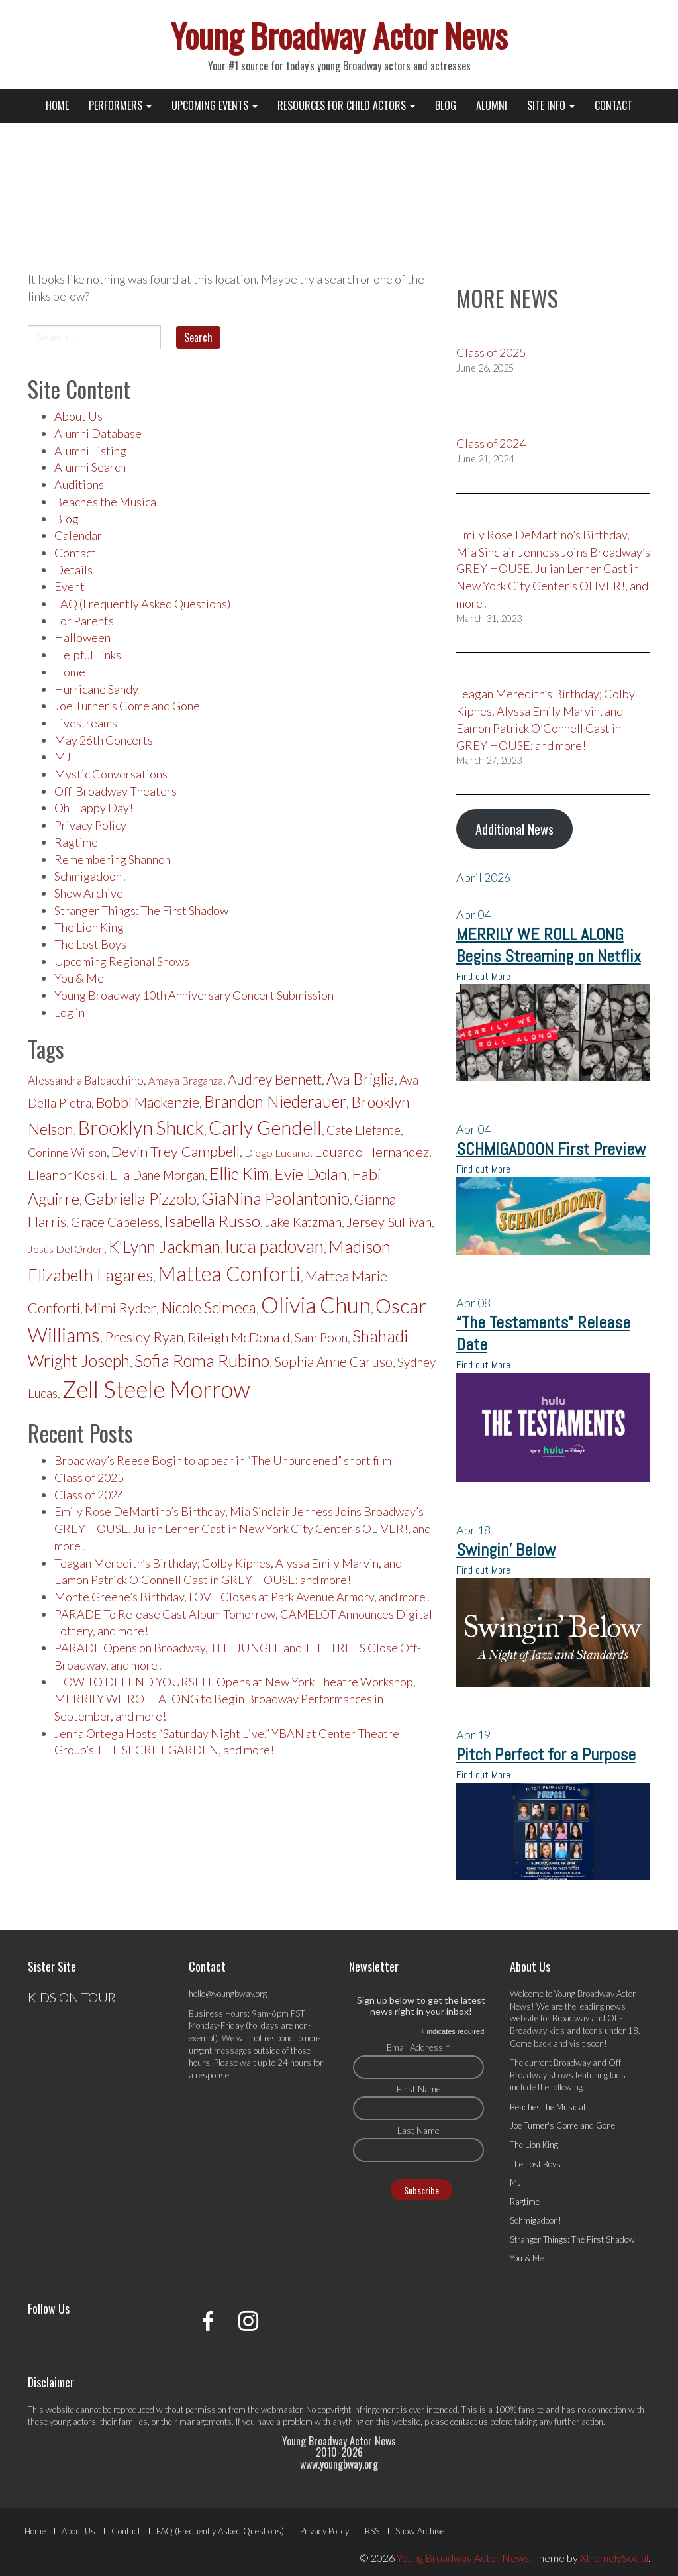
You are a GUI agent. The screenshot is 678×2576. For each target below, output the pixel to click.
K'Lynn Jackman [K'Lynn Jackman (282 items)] (164, 1246)
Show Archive (88, 893)
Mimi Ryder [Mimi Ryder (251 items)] (120, 1307)
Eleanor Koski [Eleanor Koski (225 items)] (66, 1175)
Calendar (78, 535)
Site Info (551, 105)
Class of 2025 (89, 1477)
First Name (419, 2088)
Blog (445, 105)
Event (69, 586)
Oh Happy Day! (93, 807)
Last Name (418, 2130)
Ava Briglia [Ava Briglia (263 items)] (360, 1078)
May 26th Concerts (103, 740)
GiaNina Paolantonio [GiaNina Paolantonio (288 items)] (275, 1198)
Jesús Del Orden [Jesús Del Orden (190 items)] (66, 1248)
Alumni (491, 105)
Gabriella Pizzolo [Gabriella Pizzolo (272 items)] (140, 1198)
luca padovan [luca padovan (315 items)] (274, 1246)
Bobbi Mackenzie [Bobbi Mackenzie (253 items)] (147, 1102)
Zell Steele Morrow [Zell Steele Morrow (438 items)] (156, 1389)
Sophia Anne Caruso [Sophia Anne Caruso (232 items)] (333, 1361)
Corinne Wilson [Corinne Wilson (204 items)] (67, 1152)
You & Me (79, 978)
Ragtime (76, 842)
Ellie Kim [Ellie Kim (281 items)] (239, 1173)
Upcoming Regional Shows (121, 961)
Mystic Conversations (111, 774)
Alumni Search (90, 467)
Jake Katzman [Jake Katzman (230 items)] (303, 1222)
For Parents (84, 621)
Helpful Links (87, 654)
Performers (120, 105)
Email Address (419, 2046)
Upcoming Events (214, 105)
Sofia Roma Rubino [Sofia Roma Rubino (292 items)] (201, 1360)
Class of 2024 (89, 1494)
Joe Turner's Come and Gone (562, 2125)
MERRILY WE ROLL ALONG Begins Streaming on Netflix (548, 945)
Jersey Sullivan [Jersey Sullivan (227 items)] (389, 1222)
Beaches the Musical (107, 501)
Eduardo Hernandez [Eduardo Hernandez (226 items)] (372, 1151)
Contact (613, 105)
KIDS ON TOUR (72, 1997)
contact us (469, 2421)
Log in (69, 1012)
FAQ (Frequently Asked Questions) (142, 603)
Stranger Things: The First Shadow (141, 910)
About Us (78, 416)
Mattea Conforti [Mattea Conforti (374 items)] (229, 1273)
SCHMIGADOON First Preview (551, 1149)
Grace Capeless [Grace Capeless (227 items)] (115, 1222)
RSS (372, 2531)
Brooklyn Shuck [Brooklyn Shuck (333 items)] (141, 1127)
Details (73, 570)
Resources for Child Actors (346, 105)
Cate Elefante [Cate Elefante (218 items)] (363, 1130)
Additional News (514, 829)
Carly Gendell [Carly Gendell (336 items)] (265, 1127)
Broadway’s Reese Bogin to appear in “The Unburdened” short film (222, 1460)
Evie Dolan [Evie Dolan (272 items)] (310, 1173)
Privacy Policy (90, 825)
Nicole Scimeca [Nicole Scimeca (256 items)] (208, 1307)
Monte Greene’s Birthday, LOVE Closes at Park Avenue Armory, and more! (242, 1596)
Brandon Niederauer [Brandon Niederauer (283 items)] (275, 1101)
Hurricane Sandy (96, 689)
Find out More (483, 976)
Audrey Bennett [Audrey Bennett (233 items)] (275, 1079)
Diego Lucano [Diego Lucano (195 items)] (277, 1152)
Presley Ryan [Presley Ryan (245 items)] (144, 1337)
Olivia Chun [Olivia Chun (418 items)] (316, 1304)
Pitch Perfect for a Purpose (546, 1755)
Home (57, 105)
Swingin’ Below (506, 1550)
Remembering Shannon (112, 859)
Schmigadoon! (90, 876)
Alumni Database (98, 433)
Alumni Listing (90, 450)
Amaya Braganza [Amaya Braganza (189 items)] (185, 1080)
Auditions (79, 484)
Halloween (82, 637)
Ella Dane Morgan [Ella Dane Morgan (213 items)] (157, 1175)
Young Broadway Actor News (339, 34)
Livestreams (85, 723)
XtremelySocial (614, 2557)
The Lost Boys (90, 944)
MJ (62, 756)
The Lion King (89, 927)
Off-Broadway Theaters (115, 791)
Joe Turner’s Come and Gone (127, 705)
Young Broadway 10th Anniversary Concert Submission (194, 995)
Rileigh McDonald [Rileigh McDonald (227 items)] (239, 1337)
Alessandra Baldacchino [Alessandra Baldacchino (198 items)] (86, 1080)
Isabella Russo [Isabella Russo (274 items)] (212, 1220)
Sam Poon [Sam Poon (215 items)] (321, 1337)
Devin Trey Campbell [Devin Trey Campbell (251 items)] (175, 1151)
